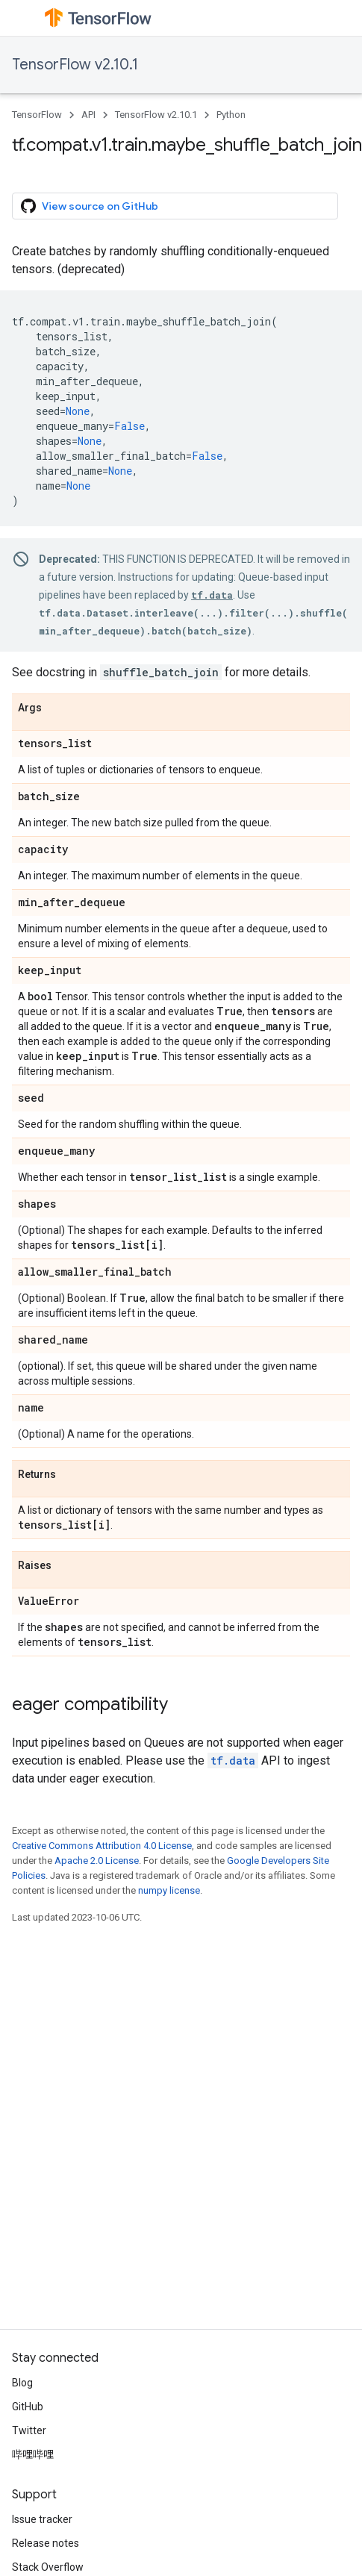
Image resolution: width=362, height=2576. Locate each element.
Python (231, 114)
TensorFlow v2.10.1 (75, 64)
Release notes (45, 2543)
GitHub (27, 2407)
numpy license (169, 1890)
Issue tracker (42, 2519)
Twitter (29, 2430)
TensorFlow (37, 114)
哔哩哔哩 (33, 2454)
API (88, 114)
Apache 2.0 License (96, 1860)
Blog (22, 2383)
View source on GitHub (89, 206)
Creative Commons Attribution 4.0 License (102, 1845)
